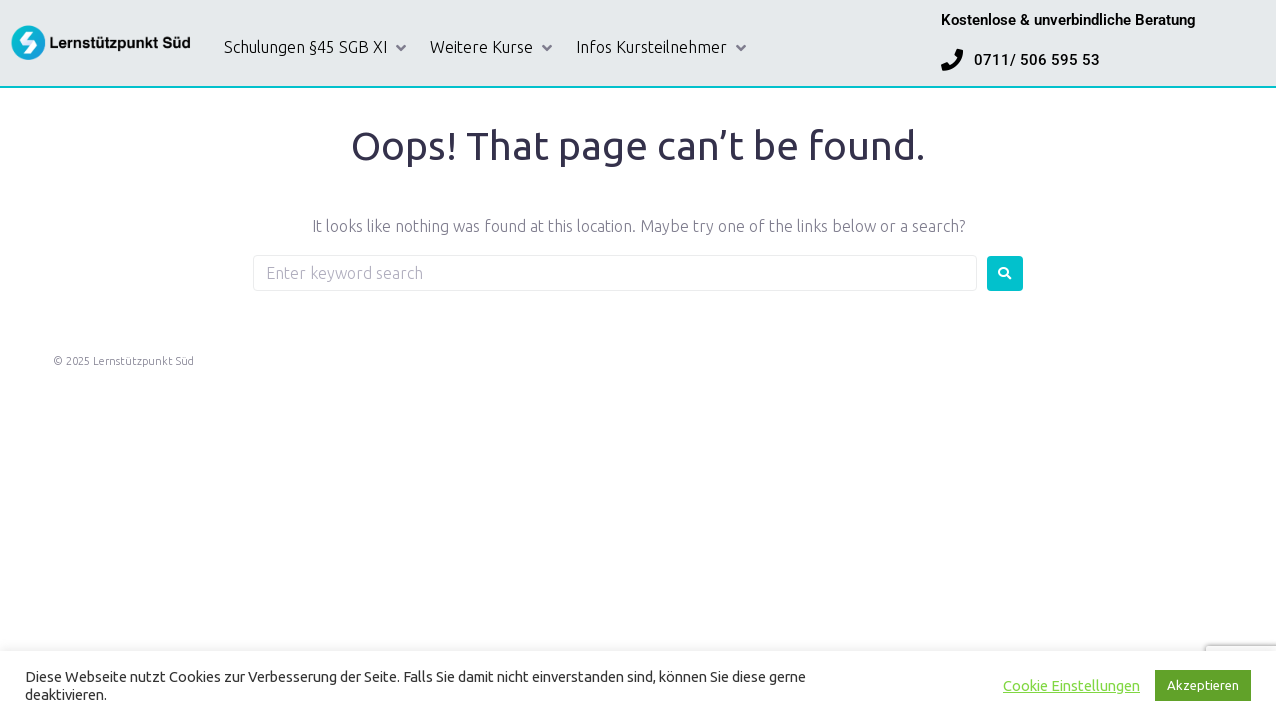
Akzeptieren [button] (1203, 685)
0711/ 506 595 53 (1037, 60)
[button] (317, 48)
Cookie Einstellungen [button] (1071, 685)
